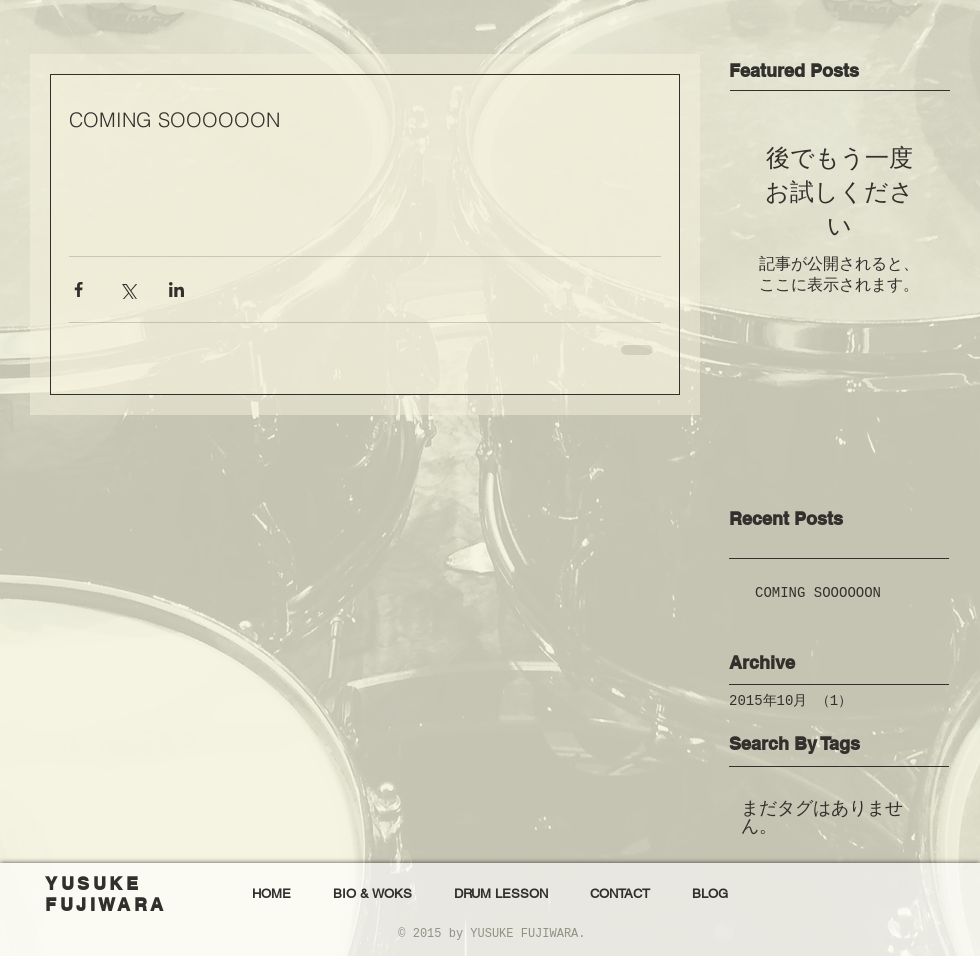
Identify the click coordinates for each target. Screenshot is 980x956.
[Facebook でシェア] (78, 289)
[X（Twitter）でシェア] (127, 289)
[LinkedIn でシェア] (176, 289)
